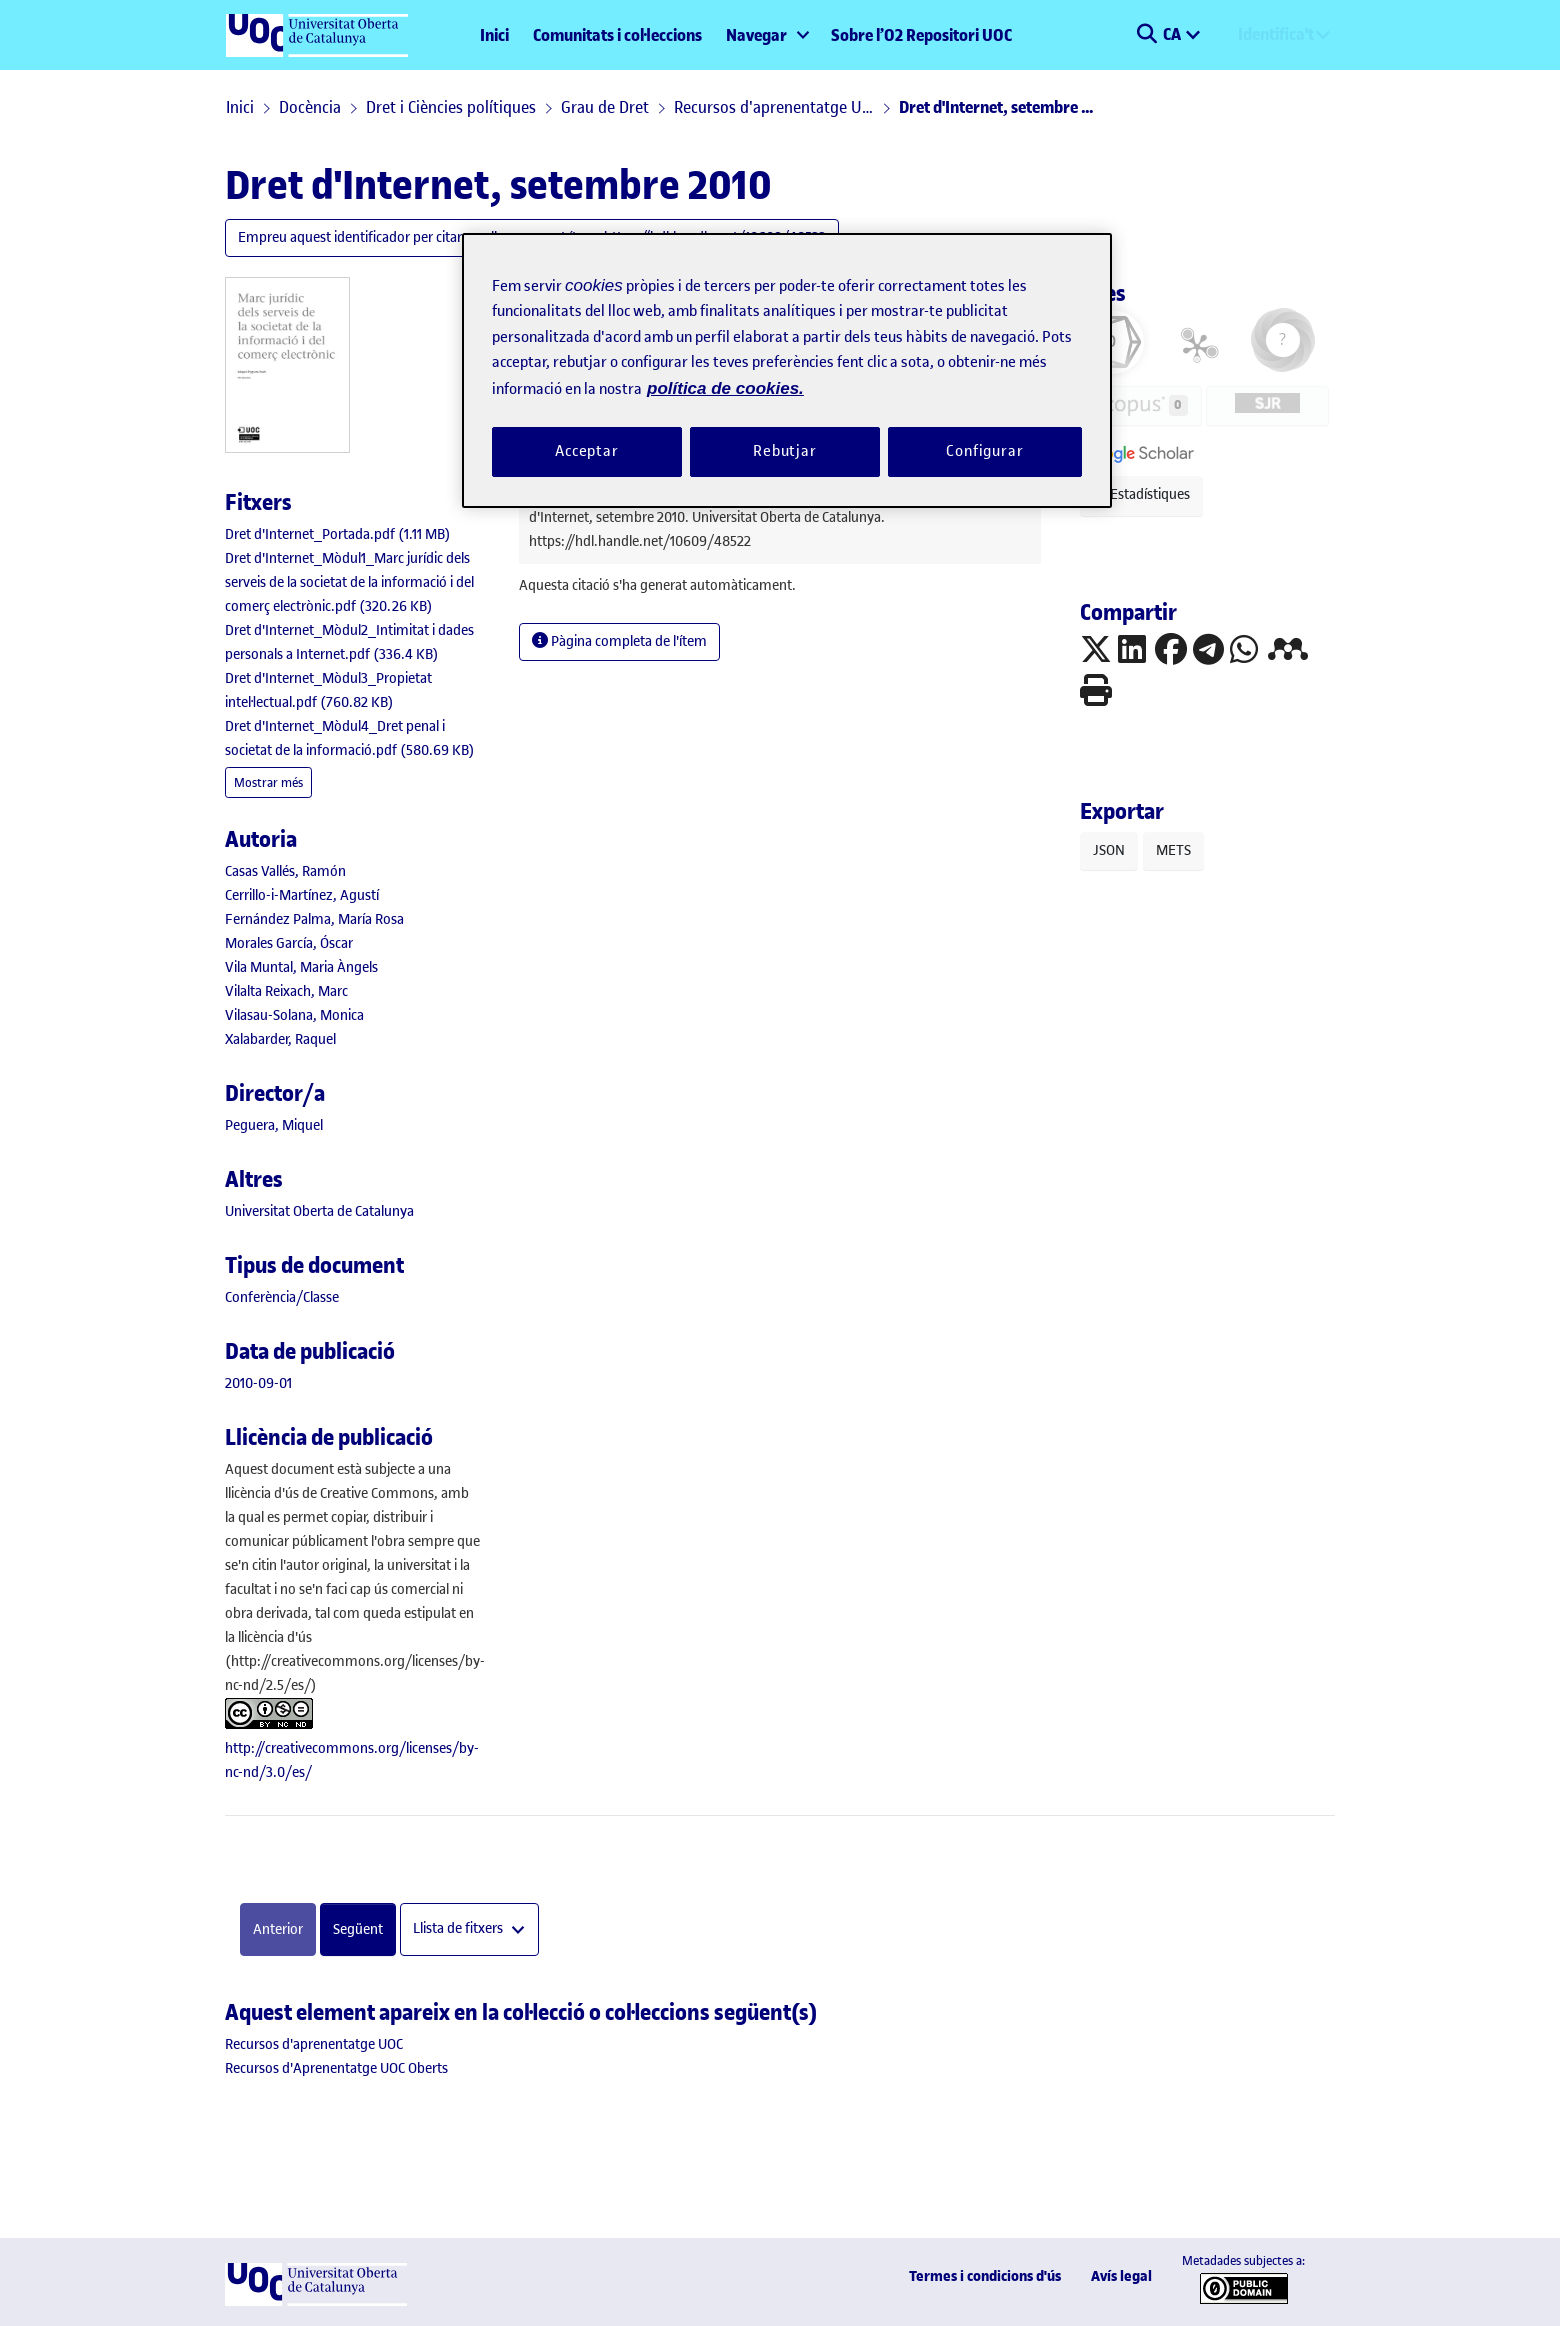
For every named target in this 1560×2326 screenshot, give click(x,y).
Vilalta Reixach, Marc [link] (286, 991)
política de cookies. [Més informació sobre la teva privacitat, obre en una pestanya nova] (725, 388)
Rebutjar (785, 451)
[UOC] (316, 2301)
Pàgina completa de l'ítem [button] (619, 641)
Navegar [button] (756, 35)
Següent (358, 1929)
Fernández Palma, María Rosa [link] (314, 919)
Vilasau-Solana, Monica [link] (294, 1015)
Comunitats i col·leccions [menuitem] (617, 35)
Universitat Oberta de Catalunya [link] (319, 1211)
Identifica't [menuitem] (1276, 34)
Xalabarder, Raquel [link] (280, 1039)
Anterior (278, 1929)
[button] (1146, 35)
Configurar (985, 451)
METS (1173, 850)
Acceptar (587, 451)
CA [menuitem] (1173, 34)
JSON (1109, 850)
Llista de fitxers (459, 1929)
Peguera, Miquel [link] (274, 1125)
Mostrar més (268, 782)
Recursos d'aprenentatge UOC (774, 107)
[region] (787, 370)
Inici (494, 35)
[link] (338, 534)
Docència (310, 107)
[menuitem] (766, 35)
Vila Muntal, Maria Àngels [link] (301, 967)
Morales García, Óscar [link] (289, 943)
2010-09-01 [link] (258, 1383)
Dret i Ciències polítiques (451, 107)
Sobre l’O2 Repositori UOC (921, 35)
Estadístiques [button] (1141, 494)
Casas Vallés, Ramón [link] (285, 871)
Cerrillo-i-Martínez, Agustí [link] (302, 895)
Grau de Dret (605, 107)
